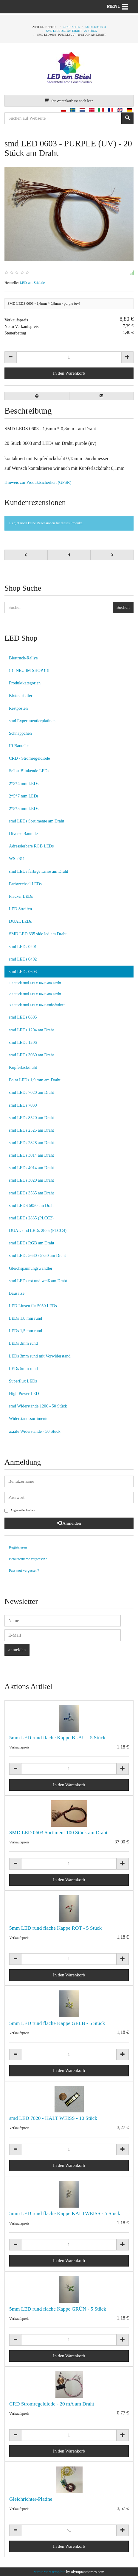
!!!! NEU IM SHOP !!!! (29, 670)
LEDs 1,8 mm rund (25, 1318)
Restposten (18, 708)
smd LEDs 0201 (23, 946)
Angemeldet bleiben (19, 1511)
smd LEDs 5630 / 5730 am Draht (37, 1255)
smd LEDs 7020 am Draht (31, 1092)
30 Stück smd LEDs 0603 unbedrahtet (37, 1005)
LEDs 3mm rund (23, 1343)
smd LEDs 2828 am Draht (31, 1142)
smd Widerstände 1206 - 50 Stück (38, 1406)
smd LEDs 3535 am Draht (31, 1193)
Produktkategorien (25, 683)
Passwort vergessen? (24, 1570)
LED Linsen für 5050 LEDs (33, 1305)
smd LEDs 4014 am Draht (31, 1167)
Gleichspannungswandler (30, 1268)
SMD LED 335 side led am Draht (37, 933)
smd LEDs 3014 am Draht (31, 1155)
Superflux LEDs (23, 1381)
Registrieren (18, 1547)
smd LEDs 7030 (23, 1105)
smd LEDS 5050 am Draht (32, 1205)
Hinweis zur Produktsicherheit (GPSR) (37, 482)
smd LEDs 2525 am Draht (31, 1130)
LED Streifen (20, 908)
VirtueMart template (49, 2571)
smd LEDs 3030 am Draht (31, 1054)
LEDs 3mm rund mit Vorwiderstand (40, 1356)
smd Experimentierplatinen (32, 720)
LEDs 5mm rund (23, 1368)
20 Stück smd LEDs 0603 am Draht (35, 994)
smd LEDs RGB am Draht (31, 1243)
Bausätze (16, 1293)
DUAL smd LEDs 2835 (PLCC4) (37, 1230)
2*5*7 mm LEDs (23, 796)
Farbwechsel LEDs (25, 883)
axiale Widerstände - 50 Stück (35, 1431)
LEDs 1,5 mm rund (25, 1330)
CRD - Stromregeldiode (29, 758)
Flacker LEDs (21, 896)
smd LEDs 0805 (23, 1017)
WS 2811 (17, 858)
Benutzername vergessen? (28, 1559)
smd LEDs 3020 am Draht (31, 1180)
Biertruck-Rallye (23, 658)
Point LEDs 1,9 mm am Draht (35, 1079)
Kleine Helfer (20, 695)
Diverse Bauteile (23, 833)
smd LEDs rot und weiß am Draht (38, 1280)
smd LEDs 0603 (23, 971)
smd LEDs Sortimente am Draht (36, 821)
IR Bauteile (19, 745)
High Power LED (24, 1393)
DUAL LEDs (20, 921)
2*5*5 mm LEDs (23, 808)
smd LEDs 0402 (23, 959)
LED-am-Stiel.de (32, 283)
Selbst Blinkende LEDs (29, 770)
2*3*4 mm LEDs (23, 783)
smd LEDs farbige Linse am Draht (38, 871)
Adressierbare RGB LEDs (31, 846)
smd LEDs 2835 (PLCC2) (31, 1218)
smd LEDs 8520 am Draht (31, 1117)
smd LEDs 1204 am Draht (31, 1029)
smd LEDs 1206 (23, 1042)
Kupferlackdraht (23, 1067)
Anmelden (69, 1523)
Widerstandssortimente (28, 1418)
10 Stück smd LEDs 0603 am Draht (35, 983)
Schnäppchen (20, 733)
